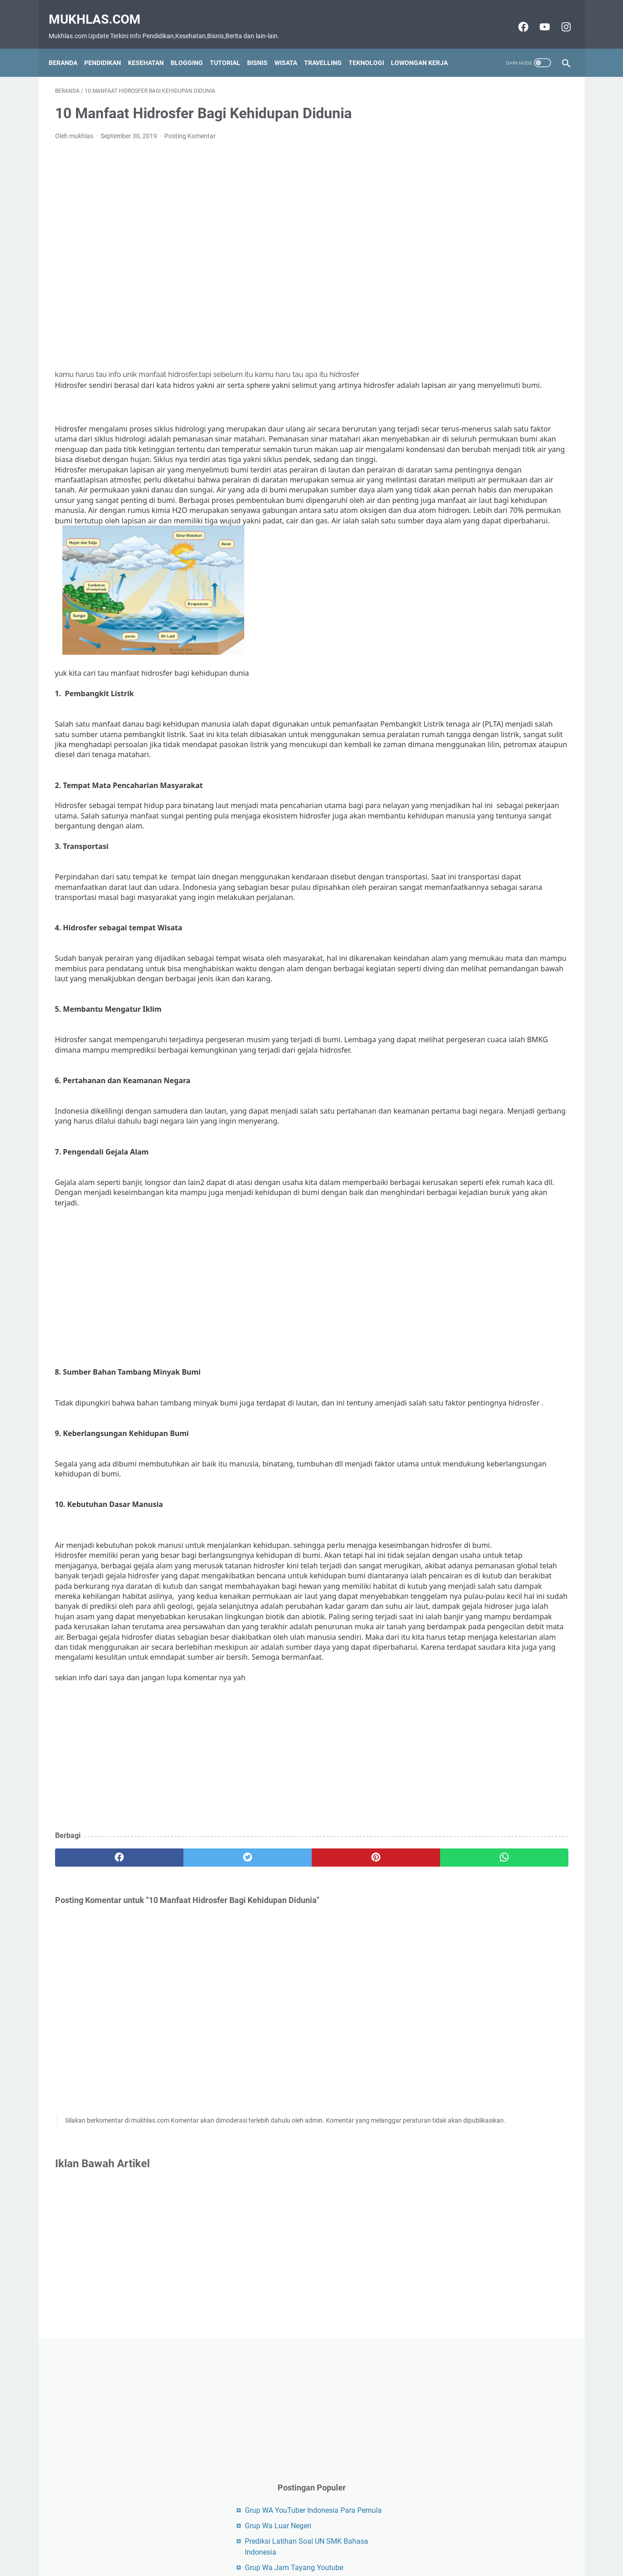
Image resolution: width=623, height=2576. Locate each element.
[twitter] (184, 2063)
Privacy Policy (346, 2552)
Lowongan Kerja (425, 47)
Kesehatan (152, 47)
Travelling (329, 47)
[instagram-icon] (558, 17)
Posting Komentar (190, 127)
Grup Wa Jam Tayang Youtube (490, 308)
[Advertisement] (227, 246)
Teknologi (372, 47)
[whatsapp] (356, 2063)
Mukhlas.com (101, 9)
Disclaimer (303, 2552)
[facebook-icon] (516, 17)
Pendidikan (109, 47)
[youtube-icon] (537, 17)
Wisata (292, 47)
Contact (268, 2552)
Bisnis (263, 47)
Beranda (69, 47)
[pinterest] (270, 2063)
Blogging (193, 47)
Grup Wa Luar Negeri (474, 266)
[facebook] (98, 2063)
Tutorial (231, 47)
